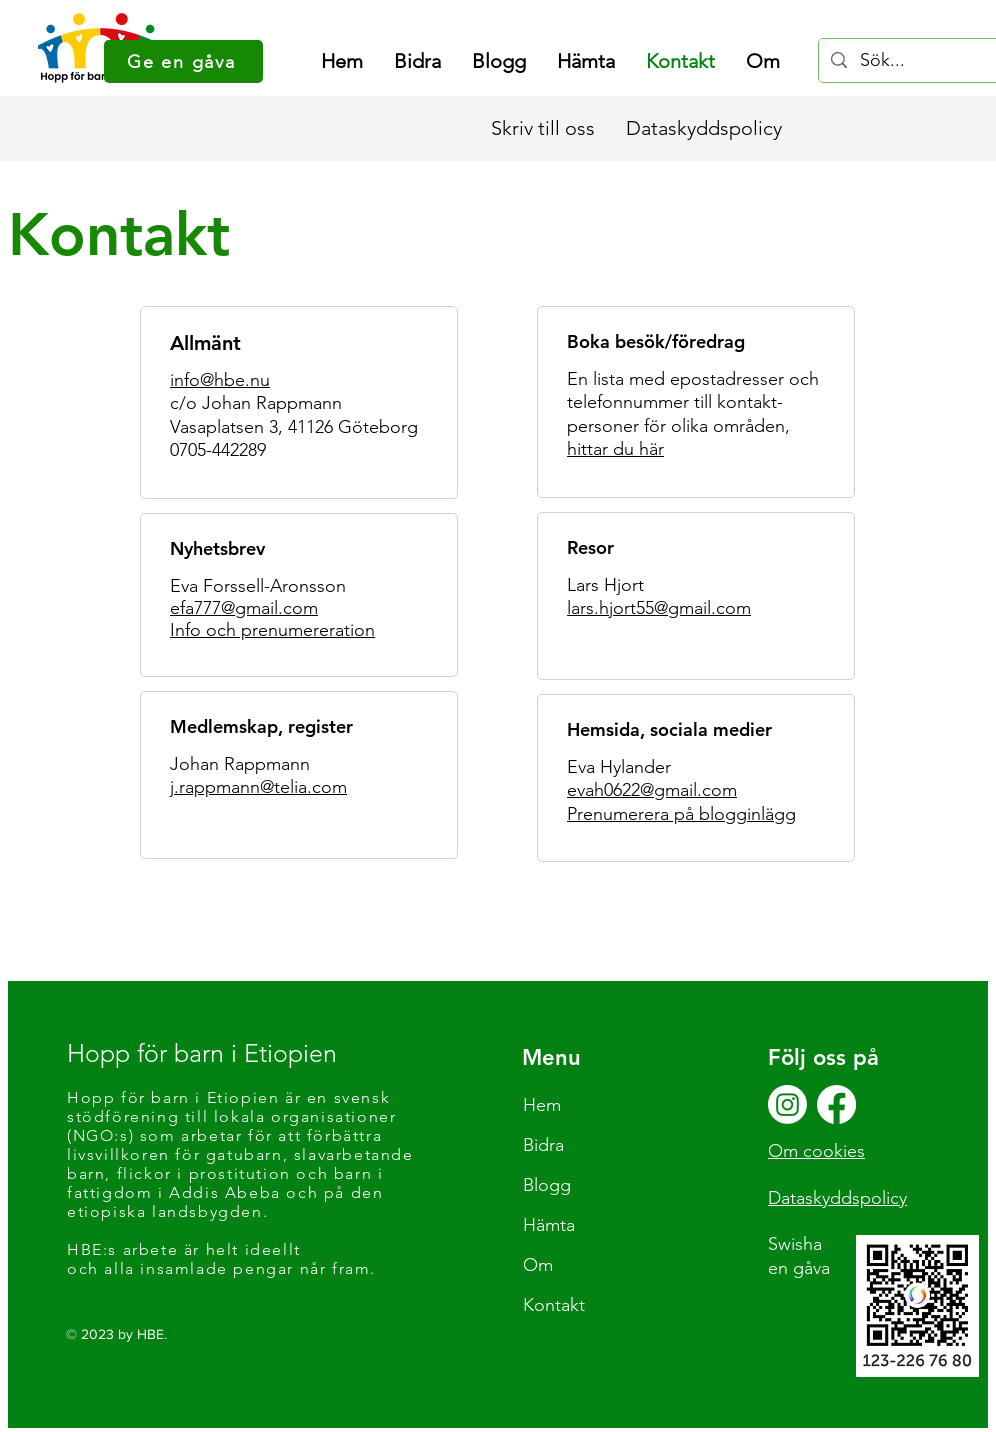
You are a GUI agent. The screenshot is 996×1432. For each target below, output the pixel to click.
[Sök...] (914, 60)
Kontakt (554, 1305)
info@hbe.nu (220, 380)
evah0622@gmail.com (652, 790)
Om (538, 1265)
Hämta (549, 1225)
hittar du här (615, 449)
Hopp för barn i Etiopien (202, 1053)
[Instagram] (787, 1104)
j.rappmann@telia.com (258, 787)
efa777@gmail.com (244, 608)
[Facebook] (836, 1104)
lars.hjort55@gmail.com (659, 608)
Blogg (547, 1185)
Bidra (543, 1145)
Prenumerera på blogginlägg (681, 814)
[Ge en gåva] (183, 61)
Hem (542, 1105)
